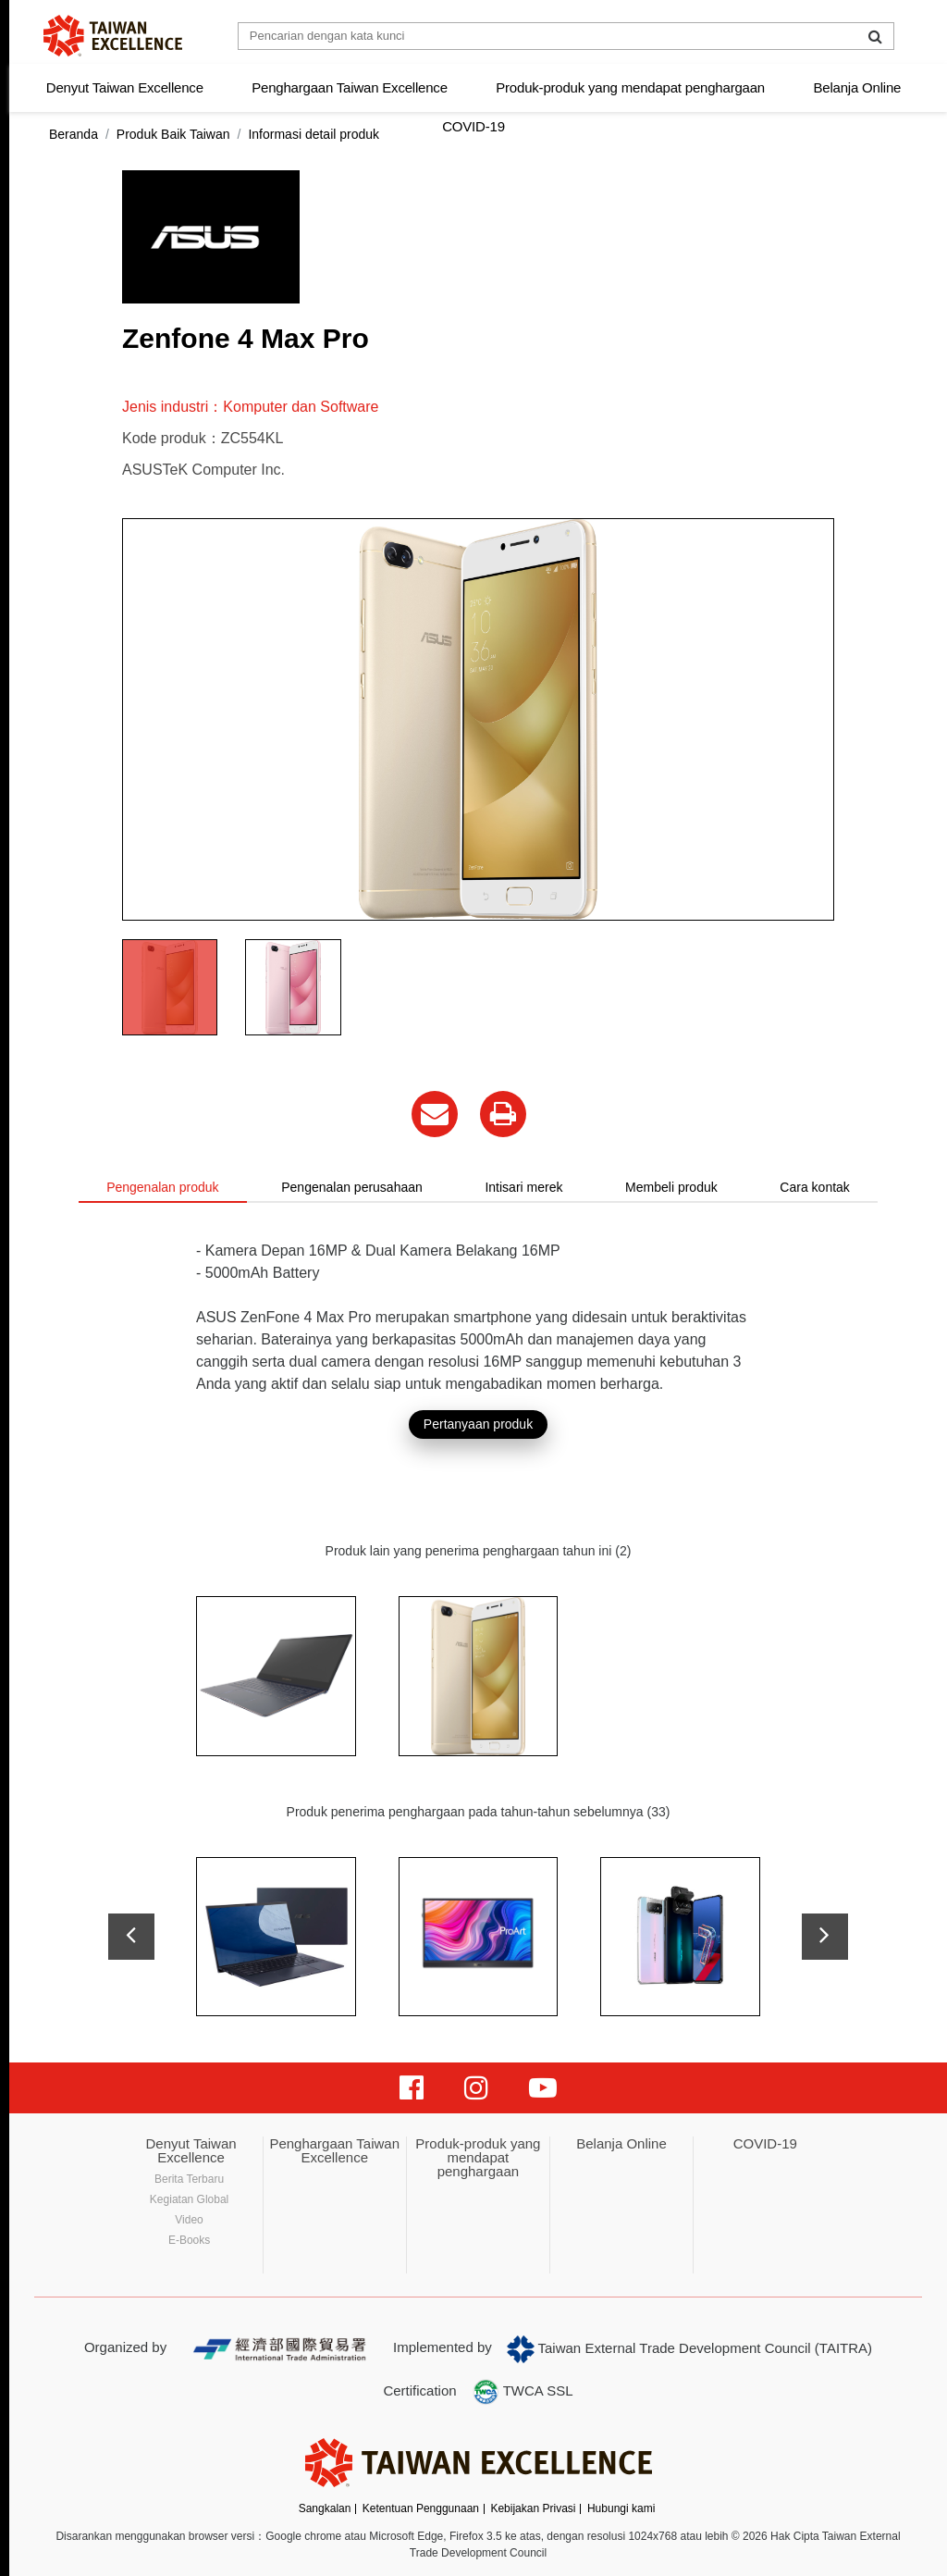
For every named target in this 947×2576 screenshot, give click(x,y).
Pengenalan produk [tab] (162, 1187)
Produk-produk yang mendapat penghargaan (630, 87)
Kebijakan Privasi (532, 2508)
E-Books (189, 2240)
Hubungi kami (621, 2508)
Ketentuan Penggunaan (421, 2508)
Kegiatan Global (189, 2199)
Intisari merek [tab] (523, 1187)
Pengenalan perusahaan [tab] (352, 1187)
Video (189, 2219)
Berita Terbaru (189, 2179)
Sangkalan (325, 2508)
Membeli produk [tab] (671, 1187)
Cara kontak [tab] (814, 1187)
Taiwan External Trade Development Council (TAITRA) (689, 2349)
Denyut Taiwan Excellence (124, 87)
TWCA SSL (522, 2392)
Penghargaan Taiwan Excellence (350, 87)
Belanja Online (857, 87)
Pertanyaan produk (478, 1424)
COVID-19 (473, 126)
